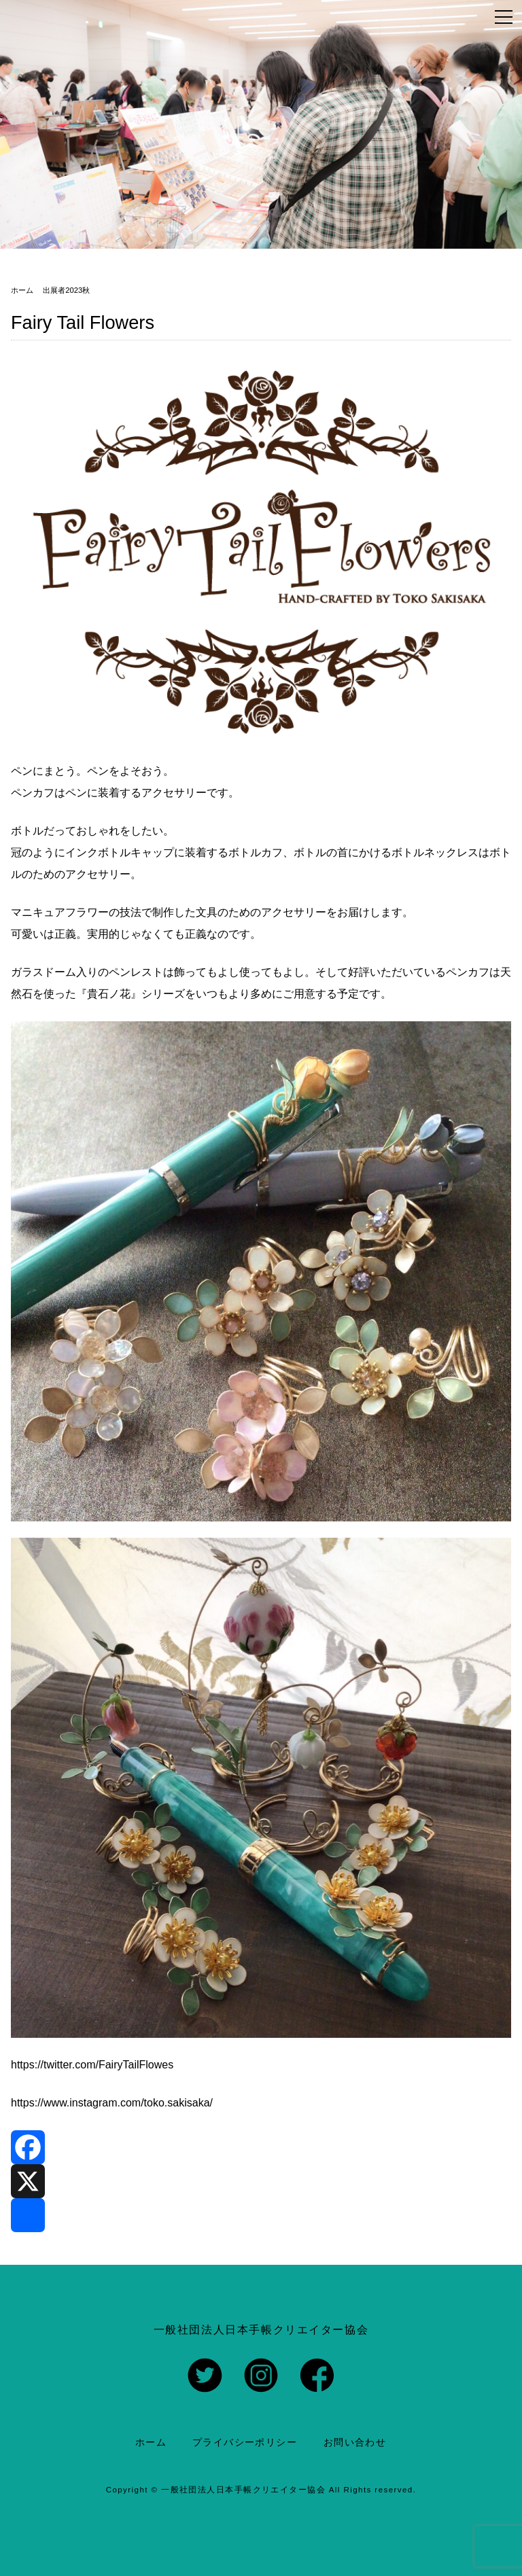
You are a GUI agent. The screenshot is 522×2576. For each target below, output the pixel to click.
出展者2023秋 (66, 290)
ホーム (151, 2442)
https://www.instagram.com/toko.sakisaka (110, 2103)
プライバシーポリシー (244, 2442)
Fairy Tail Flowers (82, 322)
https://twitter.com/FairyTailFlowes (92, 2064)
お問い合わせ (355, 2442)
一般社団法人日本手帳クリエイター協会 (243, 2490)
